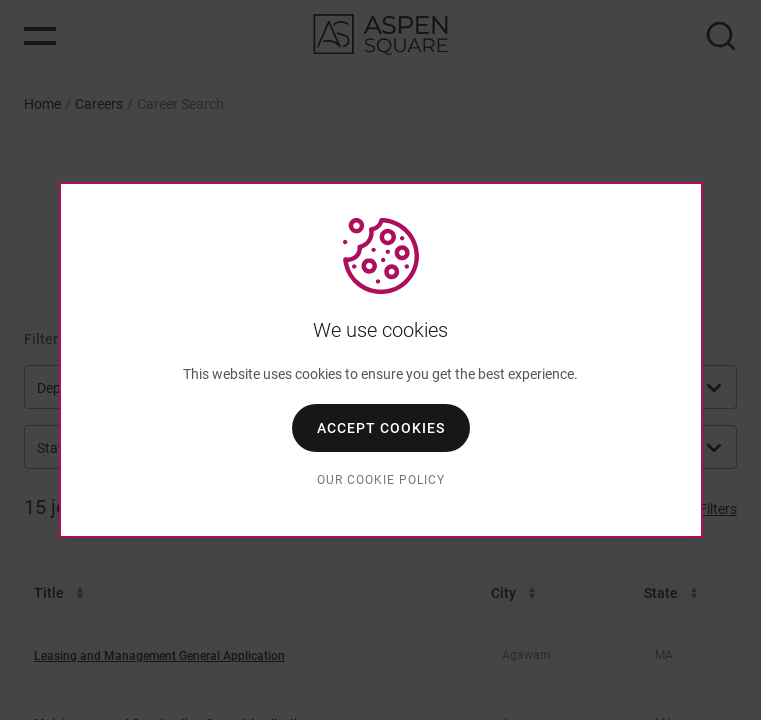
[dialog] (381, 360)
